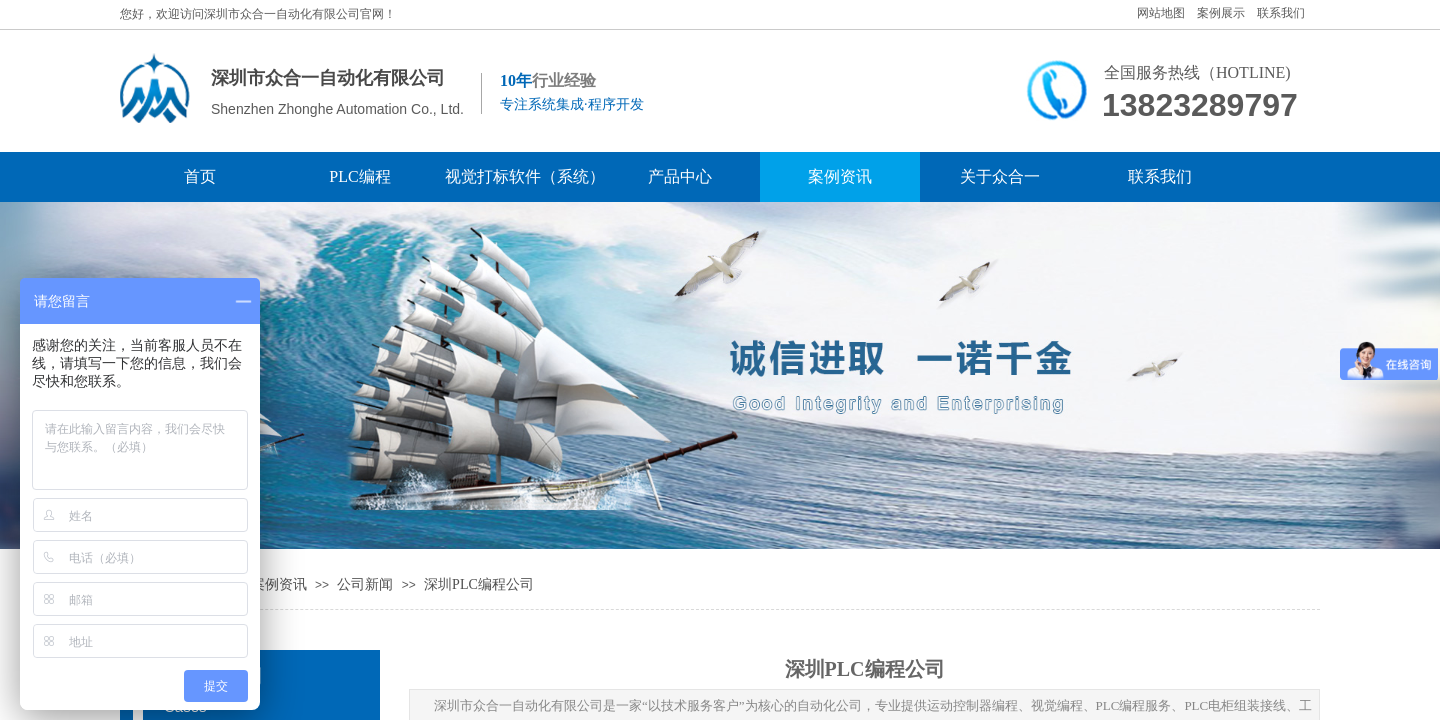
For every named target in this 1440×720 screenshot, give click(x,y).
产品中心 (680, 176)
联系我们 (1160, 176)
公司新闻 (365, 584)
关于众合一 (1000, 176)
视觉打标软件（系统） (520, 176)
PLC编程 (359, 176)
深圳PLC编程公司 (479, 584)
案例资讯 (840, 176)
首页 (200, 176)
